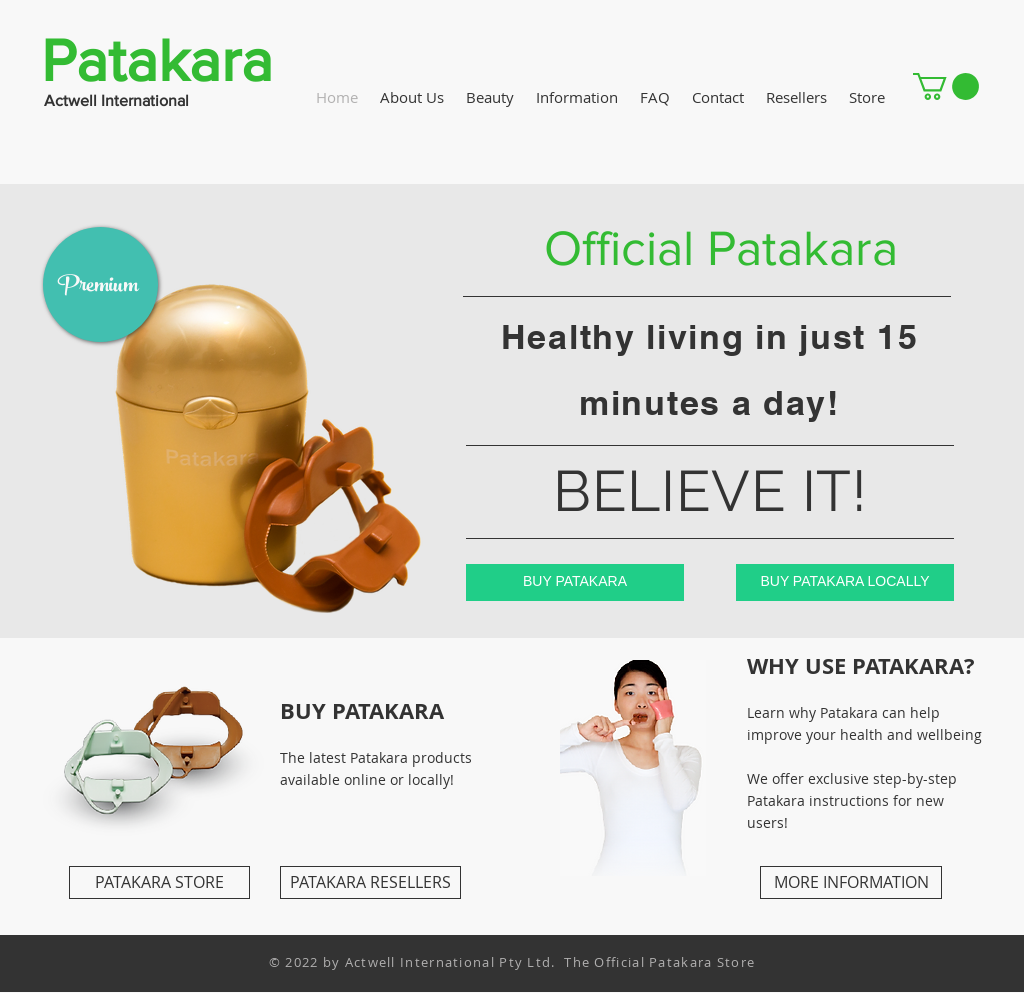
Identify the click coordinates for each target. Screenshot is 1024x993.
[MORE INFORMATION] (851, 882)
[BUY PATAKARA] (575, 582)
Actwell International (116, 100)
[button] (946, 86)
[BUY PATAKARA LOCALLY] (845, 582)
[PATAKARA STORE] (159, 882)
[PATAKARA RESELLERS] (370, 882)
